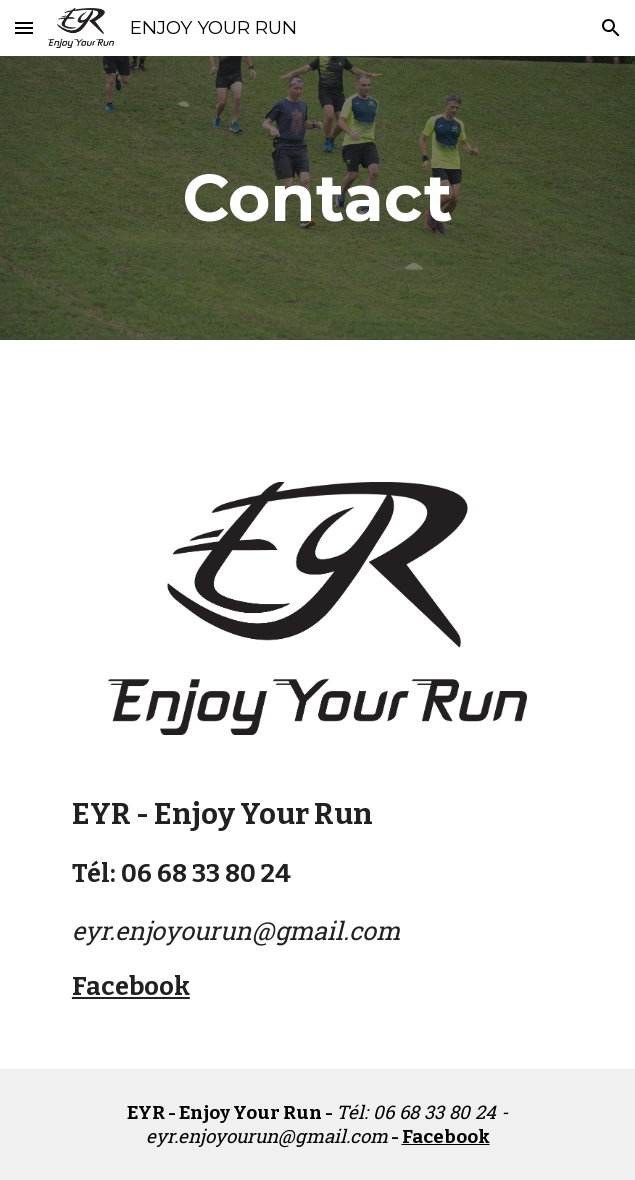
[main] (317, 197)
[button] (24, 27)
